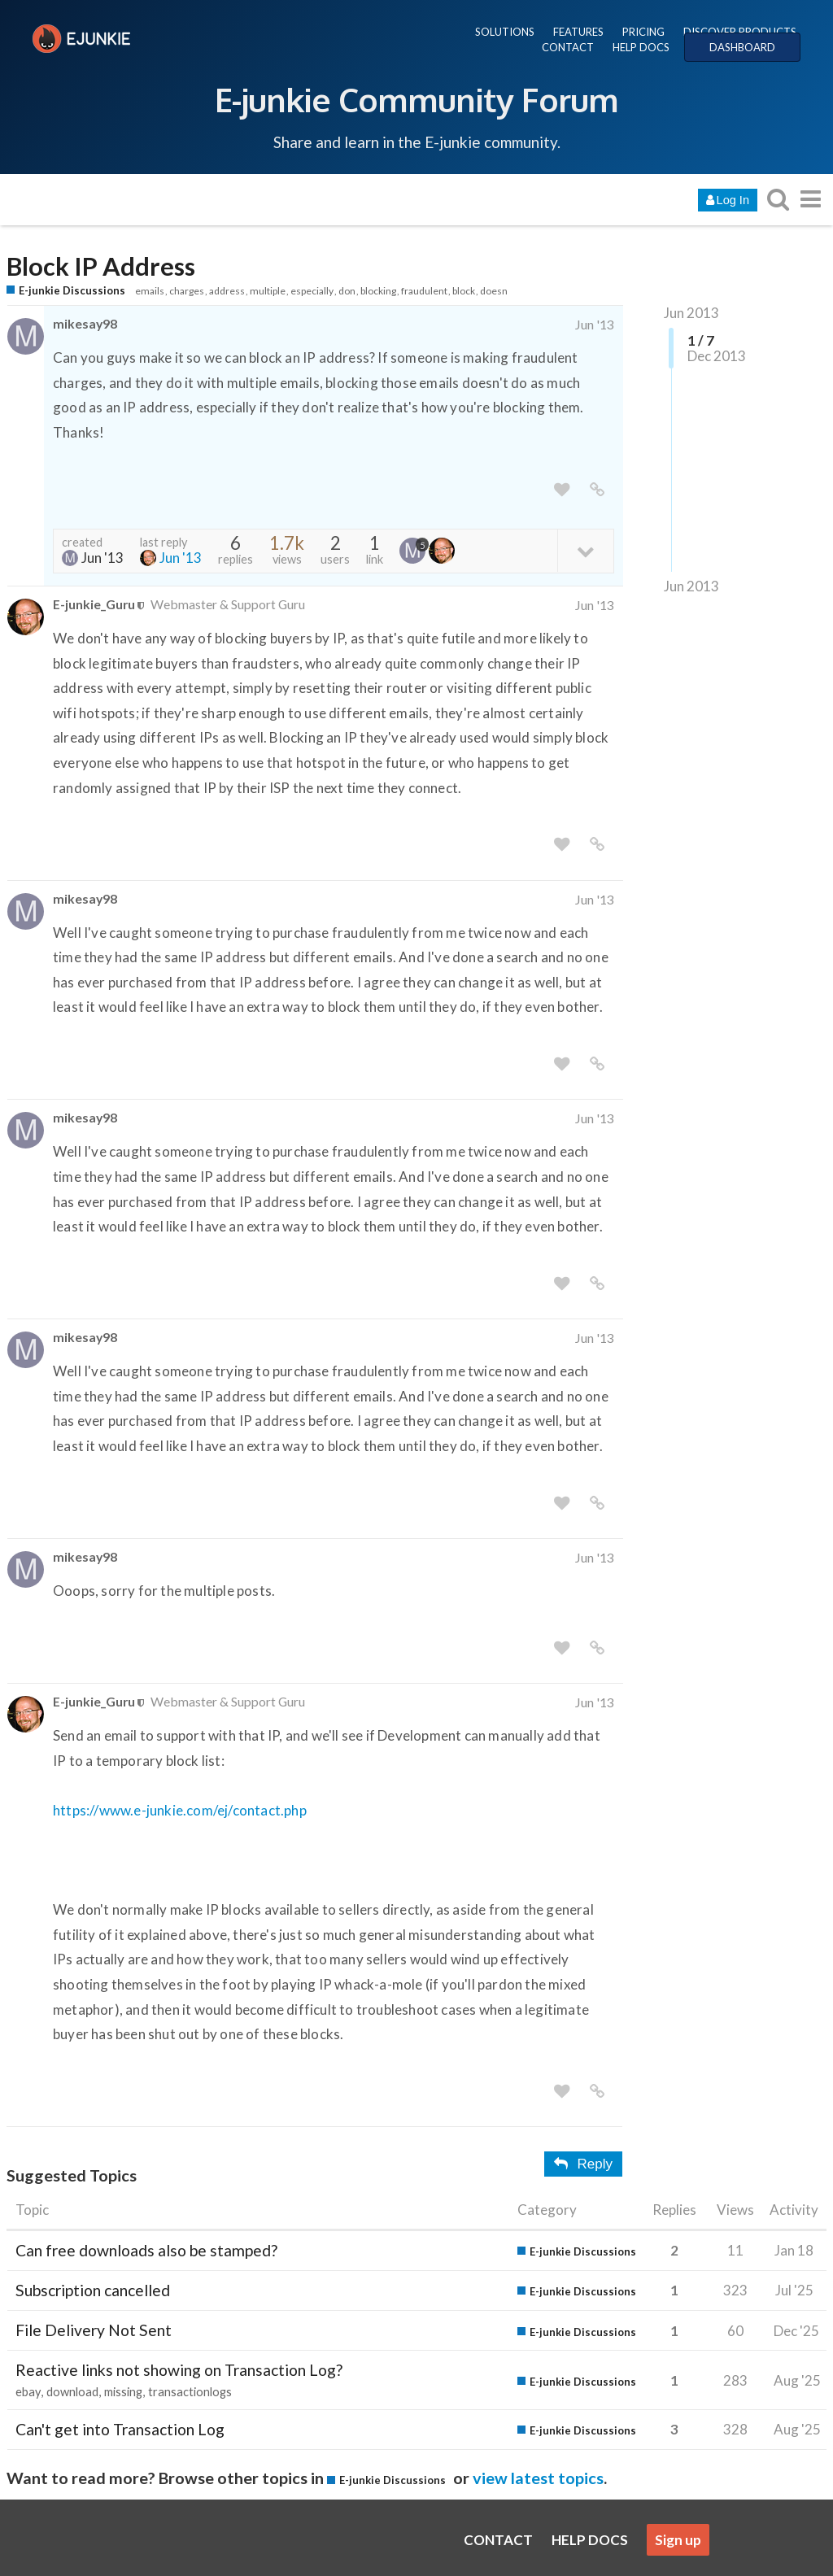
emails (149, 291)
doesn (494, 291)
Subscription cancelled (92, 2290)
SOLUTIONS (504, 31)
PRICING (643, 31)
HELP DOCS (641, 47)
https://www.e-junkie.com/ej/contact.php (180, 1810)
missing (123, 2392)
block (463, 291)
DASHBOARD (742, 47)
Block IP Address (101, 266)
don (346, 291)
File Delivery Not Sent (93, 2330)
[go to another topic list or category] (810, 199)
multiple (268, 291)
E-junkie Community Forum (416, 99)
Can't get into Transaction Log (120, 2429)
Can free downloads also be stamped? (146, 2250)
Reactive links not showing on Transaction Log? (178, 2369)
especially (312, 291)
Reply (583, 2164)
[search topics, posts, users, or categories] (777, 199)
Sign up (678, 2539)
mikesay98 (85, 323)
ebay (28, 2392)
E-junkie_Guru (94, 604)
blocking (378, 291)
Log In (727, 200)
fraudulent (424, 291)
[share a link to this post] (597, 490)
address (227, 291)
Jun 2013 (691, 312)
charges (186, 291)
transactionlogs (190, 2392)
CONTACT (568, 47)
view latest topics (538, 2477)
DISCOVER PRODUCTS (739, 31)
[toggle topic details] (585, 550)
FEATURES (578, 31)
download (72, 2392)
